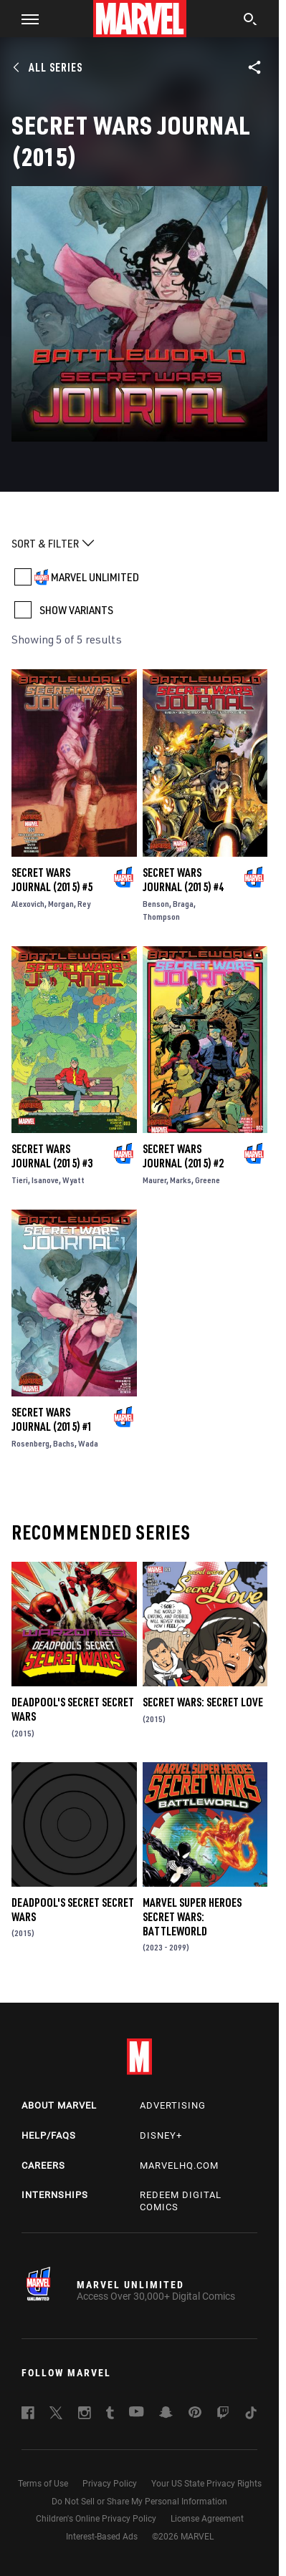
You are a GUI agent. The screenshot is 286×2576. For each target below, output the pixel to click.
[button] (24, 18)
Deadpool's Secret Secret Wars (72, 1709)
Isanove (45, 1180)
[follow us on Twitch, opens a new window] (222, 2415)
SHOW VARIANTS (76, 610)
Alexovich (27, 903)
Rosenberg (30, 1443)
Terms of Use (43, 2484)
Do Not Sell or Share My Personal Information (139, 2502)
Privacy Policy (109, 2484)
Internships (55, 2194)
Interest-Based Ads (102, 2537)
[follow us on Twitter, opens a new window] (55, 2415)
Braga (183, 903)
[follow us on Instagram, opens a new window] (84, 2415)
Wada (88, 1443)
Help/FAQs (49, 2135)
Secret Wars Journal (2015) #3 (51, 1156)
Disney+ (161, 2135)
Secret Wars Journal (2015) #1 (51, 1419)
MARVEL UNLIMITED (95, 577)
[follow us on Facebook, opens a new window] (28, 2415)
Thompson (161, 916)
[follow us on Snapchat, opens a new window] (166, 2414)
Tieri (19, 1180)
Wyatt (73, 1180)
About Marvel (59, 2105)
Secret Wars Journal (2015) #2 (183, 1156)
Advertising (173, 2105)
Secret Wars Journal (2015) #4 (183, 879)
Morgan (61, 903)
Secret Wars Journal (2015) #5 (51, 879)
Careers (43, 2165)
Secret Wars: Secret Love (203, 1702)
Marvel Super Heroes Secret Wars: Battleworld (192, 1916)
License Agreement (207, 2519)
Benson (156, 903)
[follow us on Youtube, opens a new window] (136, 2413)
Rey (83, 903)
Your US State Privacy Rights (206, 2484)
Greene (207, 1180)
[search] (250, 21)
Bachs (64, 1443)
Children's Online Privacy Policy (96, 2519)
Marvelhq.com (179, 2165)
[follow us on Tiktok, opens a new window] (250, 2415)
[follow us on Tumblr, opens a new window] (110, 2415)
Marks (180, 1180)
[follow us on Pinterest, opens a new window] (195, 2413)
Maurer (154, 1180)
